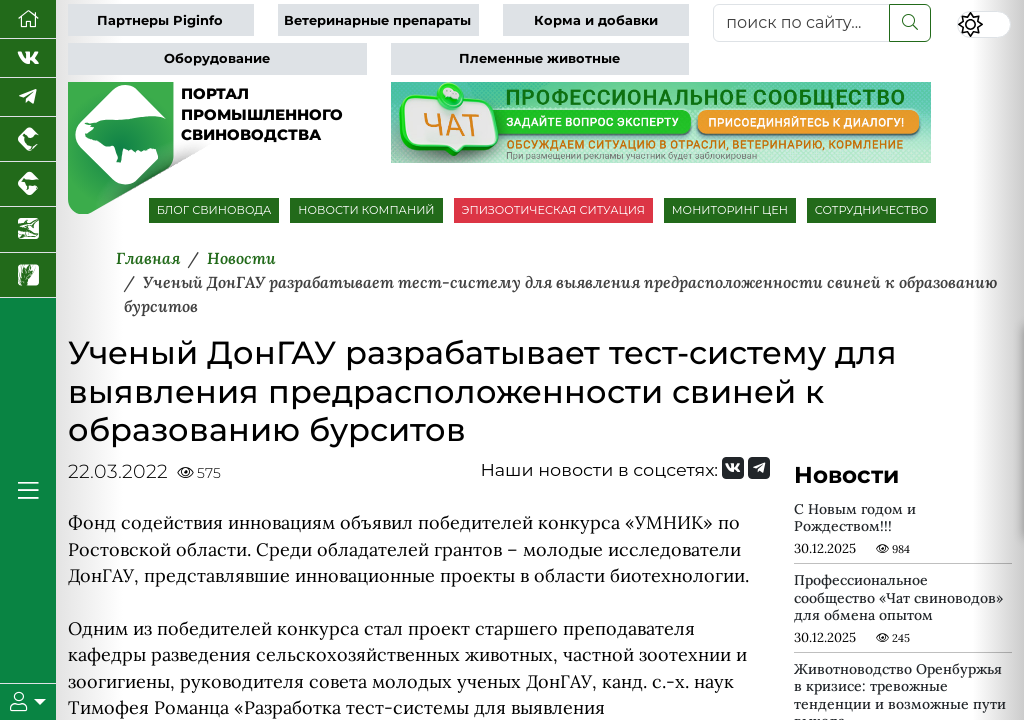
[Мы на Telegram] (759, 468)
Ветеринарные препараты (377, 20)
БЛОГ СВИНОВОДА (214, 210)
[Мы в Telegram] (28, 97)
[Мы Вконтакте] (28, 58)
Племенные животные (539, 58)
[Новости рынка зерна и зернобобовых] (28, 275)
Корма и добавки (596, 20)
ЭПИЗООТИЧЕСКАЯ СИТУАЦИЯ (553, 210)
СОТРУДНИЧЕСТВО (872, 210)
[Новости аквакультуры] (28, 229)
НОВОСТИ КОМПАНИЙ (366, 210)
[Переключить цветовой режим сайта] (984, 24)
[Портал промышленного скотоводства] (28, 184)
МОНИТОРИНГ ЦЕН (730, 210)
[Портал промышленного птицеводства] (28, 139)
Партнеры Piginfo (160, 20)
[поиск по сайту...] (801, 23)
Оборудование (217, 58)
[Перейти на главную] (28, 19)
